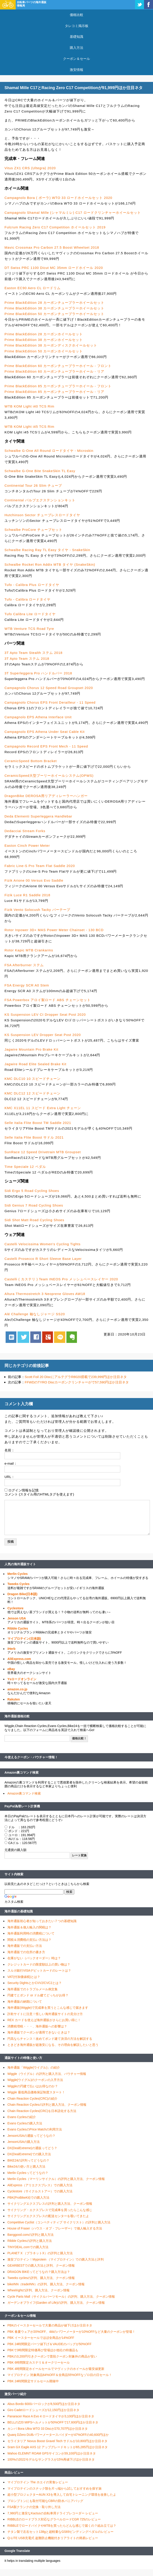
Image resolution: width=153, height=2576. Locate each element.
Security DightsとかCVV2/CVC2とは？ (34, 1983)
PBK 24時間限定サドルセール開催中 (33, 2381)
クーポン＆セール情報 (20, 2315)
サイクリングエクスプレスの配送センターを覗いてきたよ (48, 2216)
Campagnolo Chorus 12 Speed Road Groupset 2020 (48, 688)
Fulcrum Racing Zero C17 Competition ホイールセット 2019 (55, 227)
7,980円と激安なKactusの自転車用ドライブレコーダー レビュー (52, 2513)
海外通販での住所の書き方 (26, 1952)
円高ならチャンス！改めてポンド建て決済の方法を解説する (49, 2038)
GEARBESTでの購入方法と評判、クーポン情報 (41, 2265)
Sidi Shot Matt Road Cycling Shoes (34, 1220)
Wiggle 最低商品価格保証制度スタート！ (36, 2092)
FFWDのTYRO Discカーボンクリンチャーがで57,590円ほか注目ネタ (77, 1382)
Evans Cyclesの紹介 (21, 2117)
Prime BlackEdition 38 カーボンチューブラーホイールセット (54, 308)
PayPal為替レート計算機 (22, 1806)
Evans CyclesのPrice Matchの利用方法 (34, 2129)
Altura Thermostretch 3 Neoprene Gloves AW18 (44, 1294)
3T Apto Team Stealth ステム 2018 (33, 653)
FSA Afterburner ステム (24, 965)
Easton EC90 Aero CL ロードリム (32, 288)
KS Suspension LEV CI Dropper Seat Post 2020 (45, 1014)
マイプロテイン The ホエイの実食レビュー (37, 2482)
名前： (9, 1450)
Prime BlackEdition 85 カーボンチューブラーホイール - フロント (57, 386)
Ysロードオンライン (21, 1679)
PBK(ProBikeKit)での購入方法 (28, 2197)
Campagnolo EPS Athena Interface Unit (38, 717)
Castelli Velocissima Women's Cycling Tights (42, 1244)
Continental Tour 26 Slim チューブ (33, 485)
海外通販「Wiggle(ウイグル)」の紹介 (33, 2067)
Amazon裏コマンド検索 (21, 1772)
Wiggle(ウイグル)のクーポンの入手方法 (35, 2080)
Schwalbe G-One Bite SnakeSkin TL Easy (39, 471)
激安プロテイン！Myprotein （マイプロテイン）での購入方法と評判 (55, 2259)
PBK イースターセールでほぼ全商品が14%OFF (40, 2338)
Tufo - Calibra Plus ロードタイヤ (31, 585)
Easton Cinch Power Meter (27, 845)
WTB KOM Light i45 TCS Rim (29, 426)
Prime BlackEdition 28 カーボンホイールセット (43, 334)
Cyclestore (15, 1608)
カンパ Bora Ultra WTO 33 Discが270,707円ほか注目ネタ (47, 2428)
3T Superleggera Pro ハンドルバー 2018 (38, 673)
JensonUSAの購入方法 (23, 2142)
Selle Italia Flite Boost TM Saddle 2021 (37, 1123)
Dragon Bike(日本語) (22, 1594)
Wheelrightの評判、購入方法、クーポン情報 (38, 2290)
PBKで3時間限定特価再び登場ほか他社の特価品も (42, 2350)
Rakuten (13, 1699)
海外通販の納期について (24, 2001)
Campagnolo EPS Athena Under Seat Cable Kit (44, 732)
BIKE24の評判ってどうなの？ (28, 2160)
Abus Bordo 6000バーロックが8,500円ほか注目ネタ (43, 2404)
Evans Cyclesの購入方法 (24, 2123)
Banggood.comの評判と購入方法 (30, 2234)
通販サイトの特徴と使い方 (23, 2058)
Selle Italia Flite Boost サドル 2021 (34, 1137)
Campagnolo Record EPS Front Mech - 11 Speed (46, 746)
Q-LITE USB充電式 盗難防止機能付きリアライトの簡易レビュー (52, 2538)
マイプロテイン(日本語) (24, 1638)
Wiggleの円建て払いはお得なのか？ (32, 2086)
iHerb (11, 1649)
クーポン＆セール (76, 59)
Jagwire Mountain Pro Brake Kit (31, 1049)
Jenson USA (16, 1618)
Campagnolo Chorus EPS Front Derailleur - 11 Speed (50, 702)
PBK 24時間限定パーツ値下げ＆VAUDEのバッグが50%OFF (49, 2344)
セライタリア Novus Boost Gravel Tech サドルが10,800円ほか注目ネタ (57, 2441)
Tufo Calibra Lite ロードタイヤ (30, 614)
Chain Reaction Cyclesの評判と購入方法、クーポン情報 (46, 2104)
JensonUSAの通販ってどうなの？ (31, 2135)
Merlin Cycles (17, 1574)
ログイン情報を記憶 (23, 1490)
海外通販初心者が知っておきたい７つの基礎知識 (41, 1921)
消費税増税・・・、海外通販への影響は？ (37, 2026)
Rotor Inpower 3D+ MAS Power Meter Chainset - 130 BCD (54, 930)
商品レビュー (13, 2472)
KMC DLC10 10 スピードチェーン (32, 1079)
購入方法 (76, 48)
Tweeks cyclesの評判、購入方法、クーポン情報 (41, 2278)
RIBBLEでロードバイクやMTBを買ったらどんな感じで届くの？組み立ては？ (61, 2525)
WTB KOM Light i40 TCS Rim (29, 406)
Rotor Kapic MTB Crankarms (28, 950)
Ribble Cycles (17, 1628)
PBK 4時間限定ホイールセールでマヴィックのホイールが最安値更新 (55, 2369)
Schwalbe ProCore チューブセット (33, 529)
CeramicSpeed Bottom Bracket (30, 761)
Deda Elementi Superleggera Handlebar (38, 816)
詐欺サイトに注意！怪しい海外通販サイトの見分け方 (45, 2014)
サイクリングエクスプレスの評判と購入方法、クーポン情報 (49, 2203)
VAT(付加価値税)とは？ (23, 1977)
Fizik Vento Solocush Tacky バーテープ (37, 910)
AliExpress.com (19, 1659)
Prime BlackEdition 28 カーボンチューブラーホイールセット (54, 302)
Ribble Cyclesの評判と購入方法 (29, 2241)
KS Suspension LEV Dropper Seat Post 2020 (42, 1035)
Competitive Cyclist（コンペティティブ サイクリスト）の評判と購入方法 (58, 2222)
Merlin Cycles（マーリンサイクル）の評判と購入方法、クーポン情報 (56, 2179)
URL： (9, 1477)
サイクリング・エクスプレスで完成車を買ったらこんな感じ (49, 2210)
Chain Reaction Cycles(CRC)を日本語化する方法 (41, 2111)
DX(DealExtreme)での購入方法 (29, 2154)
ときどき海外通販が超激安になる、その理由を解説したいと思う (52, 2045)
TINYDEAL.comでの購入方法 (27, 2247)
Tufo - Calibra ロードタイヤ (27, 599)
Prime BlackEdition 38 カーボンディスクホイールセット (50, 345)
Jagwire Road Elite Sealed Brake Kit (35, 1064)
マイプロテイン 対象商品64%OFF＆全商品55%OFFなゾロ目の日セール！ (59, 2375)
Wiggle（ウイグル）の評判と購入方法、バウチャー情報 (46, 2074)
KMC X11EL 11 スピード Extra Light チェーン (42, 1108)
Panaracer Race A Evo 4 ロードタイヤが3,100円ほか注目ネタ (50, 2416)
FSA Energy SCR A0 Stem (26, 985)
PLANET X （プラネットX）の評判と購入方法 (40, 2253)
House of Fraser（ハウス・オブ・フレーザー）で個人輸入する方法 (54, 2228)
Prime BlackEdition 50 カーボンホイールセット (43, 351)
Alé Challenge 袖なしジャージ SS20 (34, 1314)
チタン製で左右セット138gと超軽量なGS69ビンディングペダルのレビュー (60, 2531)
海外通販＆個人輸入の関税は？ (29, 1927)
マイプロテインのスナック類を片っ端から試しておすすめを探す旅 (54, 2488)
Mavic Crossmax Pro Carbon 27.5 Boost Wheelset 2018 (51, 247)
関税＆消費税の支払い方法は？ (29, 1939)
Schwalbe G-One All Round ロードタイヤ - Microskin (48, 451)
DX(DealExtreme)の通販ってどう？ (32, 2148)
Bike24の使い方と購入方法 (26, 2166)
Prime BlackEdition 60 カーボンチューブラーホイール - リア (54, 371)
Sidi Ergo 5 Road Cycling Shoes (31, 1191)
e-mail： (10, 1463)
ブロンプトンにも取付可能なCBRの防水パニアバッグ (45, 2501)
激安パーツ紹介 (15, 2394)
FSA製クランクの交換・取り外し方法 (34, 2507)
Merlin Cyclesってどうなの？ (27, 2173)
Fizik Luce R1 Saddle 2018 (27, 895)
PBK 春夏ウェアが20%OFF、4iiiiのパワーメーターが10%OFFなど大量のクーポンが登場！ (71, 2331)
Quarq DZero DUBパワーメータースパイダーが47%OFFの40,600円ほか (58, 2434)
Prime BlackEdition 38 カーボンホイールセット (43, 340)
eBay (11, 1669)
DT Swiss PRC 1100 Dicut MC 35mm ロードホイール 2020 (53, 268)
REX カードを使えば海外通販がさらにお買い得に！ (44, 2020)
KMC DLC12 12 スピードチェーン (32, 1093)
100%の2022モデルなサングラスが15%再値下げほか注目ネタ (51, 2459)
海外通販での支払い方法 (24, 1946)
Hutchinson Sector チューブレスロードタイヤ (42, 515)
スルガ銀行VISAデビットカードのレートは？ (39, 1970)
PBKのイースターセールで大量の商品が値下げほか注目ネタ (49, 2325)
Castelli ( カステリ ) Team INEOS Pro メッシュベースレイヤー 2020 (61, 1279)
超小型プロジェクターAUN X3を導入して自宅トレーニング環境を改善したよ (61, 2494)
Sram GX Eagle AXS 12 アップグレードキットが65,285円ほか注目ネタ (57, 2447)
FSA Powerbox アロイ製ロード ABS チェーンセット (47, 1000)
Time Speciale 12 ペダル (25, 1167)
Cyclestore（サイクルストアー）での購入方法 (39, 2191)
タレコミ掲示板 (76, 26)
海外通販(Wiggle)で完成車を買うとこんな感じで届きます (47, 2007)
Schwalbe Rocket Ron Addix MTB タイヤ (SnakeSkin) (49, 564)
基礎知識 (76, 36)
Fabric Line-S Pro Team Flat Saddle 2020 (39, 866)
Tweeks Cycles (18, 1584)
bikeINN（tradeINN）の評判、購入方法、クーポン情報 (46, 2284)
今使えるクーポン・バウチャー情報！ (31, 1757)
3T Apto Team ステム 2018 (26, 658)
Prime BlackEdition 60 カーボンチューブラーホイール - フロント (57, 366)
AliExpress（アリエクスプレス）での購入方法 (39, 2185)
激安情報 (76, 70)
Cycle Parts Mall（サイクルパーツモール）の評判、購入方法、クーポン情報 (61, 2296)
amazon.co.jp (17, 1689)
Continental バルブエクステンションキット (39, 500)
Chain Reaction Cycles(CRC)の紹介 (32, 2098)
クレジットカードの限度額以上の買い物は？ (38, 1964)
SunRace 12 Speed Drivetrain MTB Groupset (42, 1152)
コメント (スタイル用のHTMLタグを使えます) (39, 1494)
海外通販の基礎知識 (18, 1911)
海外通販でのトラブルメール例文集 (32, 1989)
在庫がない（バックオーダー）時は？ (34, 1958)
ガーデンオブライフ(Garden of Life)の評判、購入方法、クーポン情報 (56, 2302)
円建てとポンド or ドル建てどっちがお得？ (37, 1995)
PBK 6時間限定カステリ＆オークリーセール (38, 2362)
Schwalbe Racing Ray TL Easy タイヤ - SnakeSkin (47, 550)
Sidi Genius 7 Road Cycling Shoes (33, 1205)
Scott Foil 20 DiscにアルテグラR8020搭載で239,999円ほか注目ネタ (76, 1377)
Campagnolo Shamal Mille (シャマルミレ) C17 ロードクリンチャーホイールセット (72, 212)
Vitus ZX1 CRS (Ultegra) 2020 (30, 168)
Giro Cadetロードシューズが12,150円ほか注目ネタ (43, 2410)
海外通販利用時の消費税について (31, 1933)
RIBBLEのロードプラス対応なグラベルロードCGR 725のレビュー (54, 2519)
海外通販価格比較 (17, 1716)
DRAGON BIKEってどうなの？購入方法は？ (38, 2272)
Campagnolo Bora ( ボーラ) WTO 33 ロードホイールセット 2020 (58, 198)
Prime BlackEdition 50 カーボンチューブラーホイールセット (54, 314)
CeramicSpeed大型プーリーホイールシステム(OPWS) (49, 775)
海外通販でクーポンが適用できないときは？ (38, 2032)
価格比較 (76, 15)
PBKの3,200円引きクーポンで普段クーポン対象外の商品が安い (52, 2356)
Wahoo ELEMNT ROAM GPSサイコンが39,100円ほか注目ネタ (51, 2453)
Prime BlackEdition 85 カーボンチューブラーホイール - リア (54, 392)
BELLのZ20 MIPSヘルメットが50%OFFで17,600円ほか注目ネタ (52, 2422)
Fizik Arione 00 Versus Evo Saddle (33, 880)
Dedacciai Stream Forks (24, 831)
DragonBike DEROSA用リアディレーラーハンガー (46, 796)
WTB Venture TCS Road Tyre (29, 628)
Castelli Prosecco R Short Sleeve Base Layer (43, 1259)
